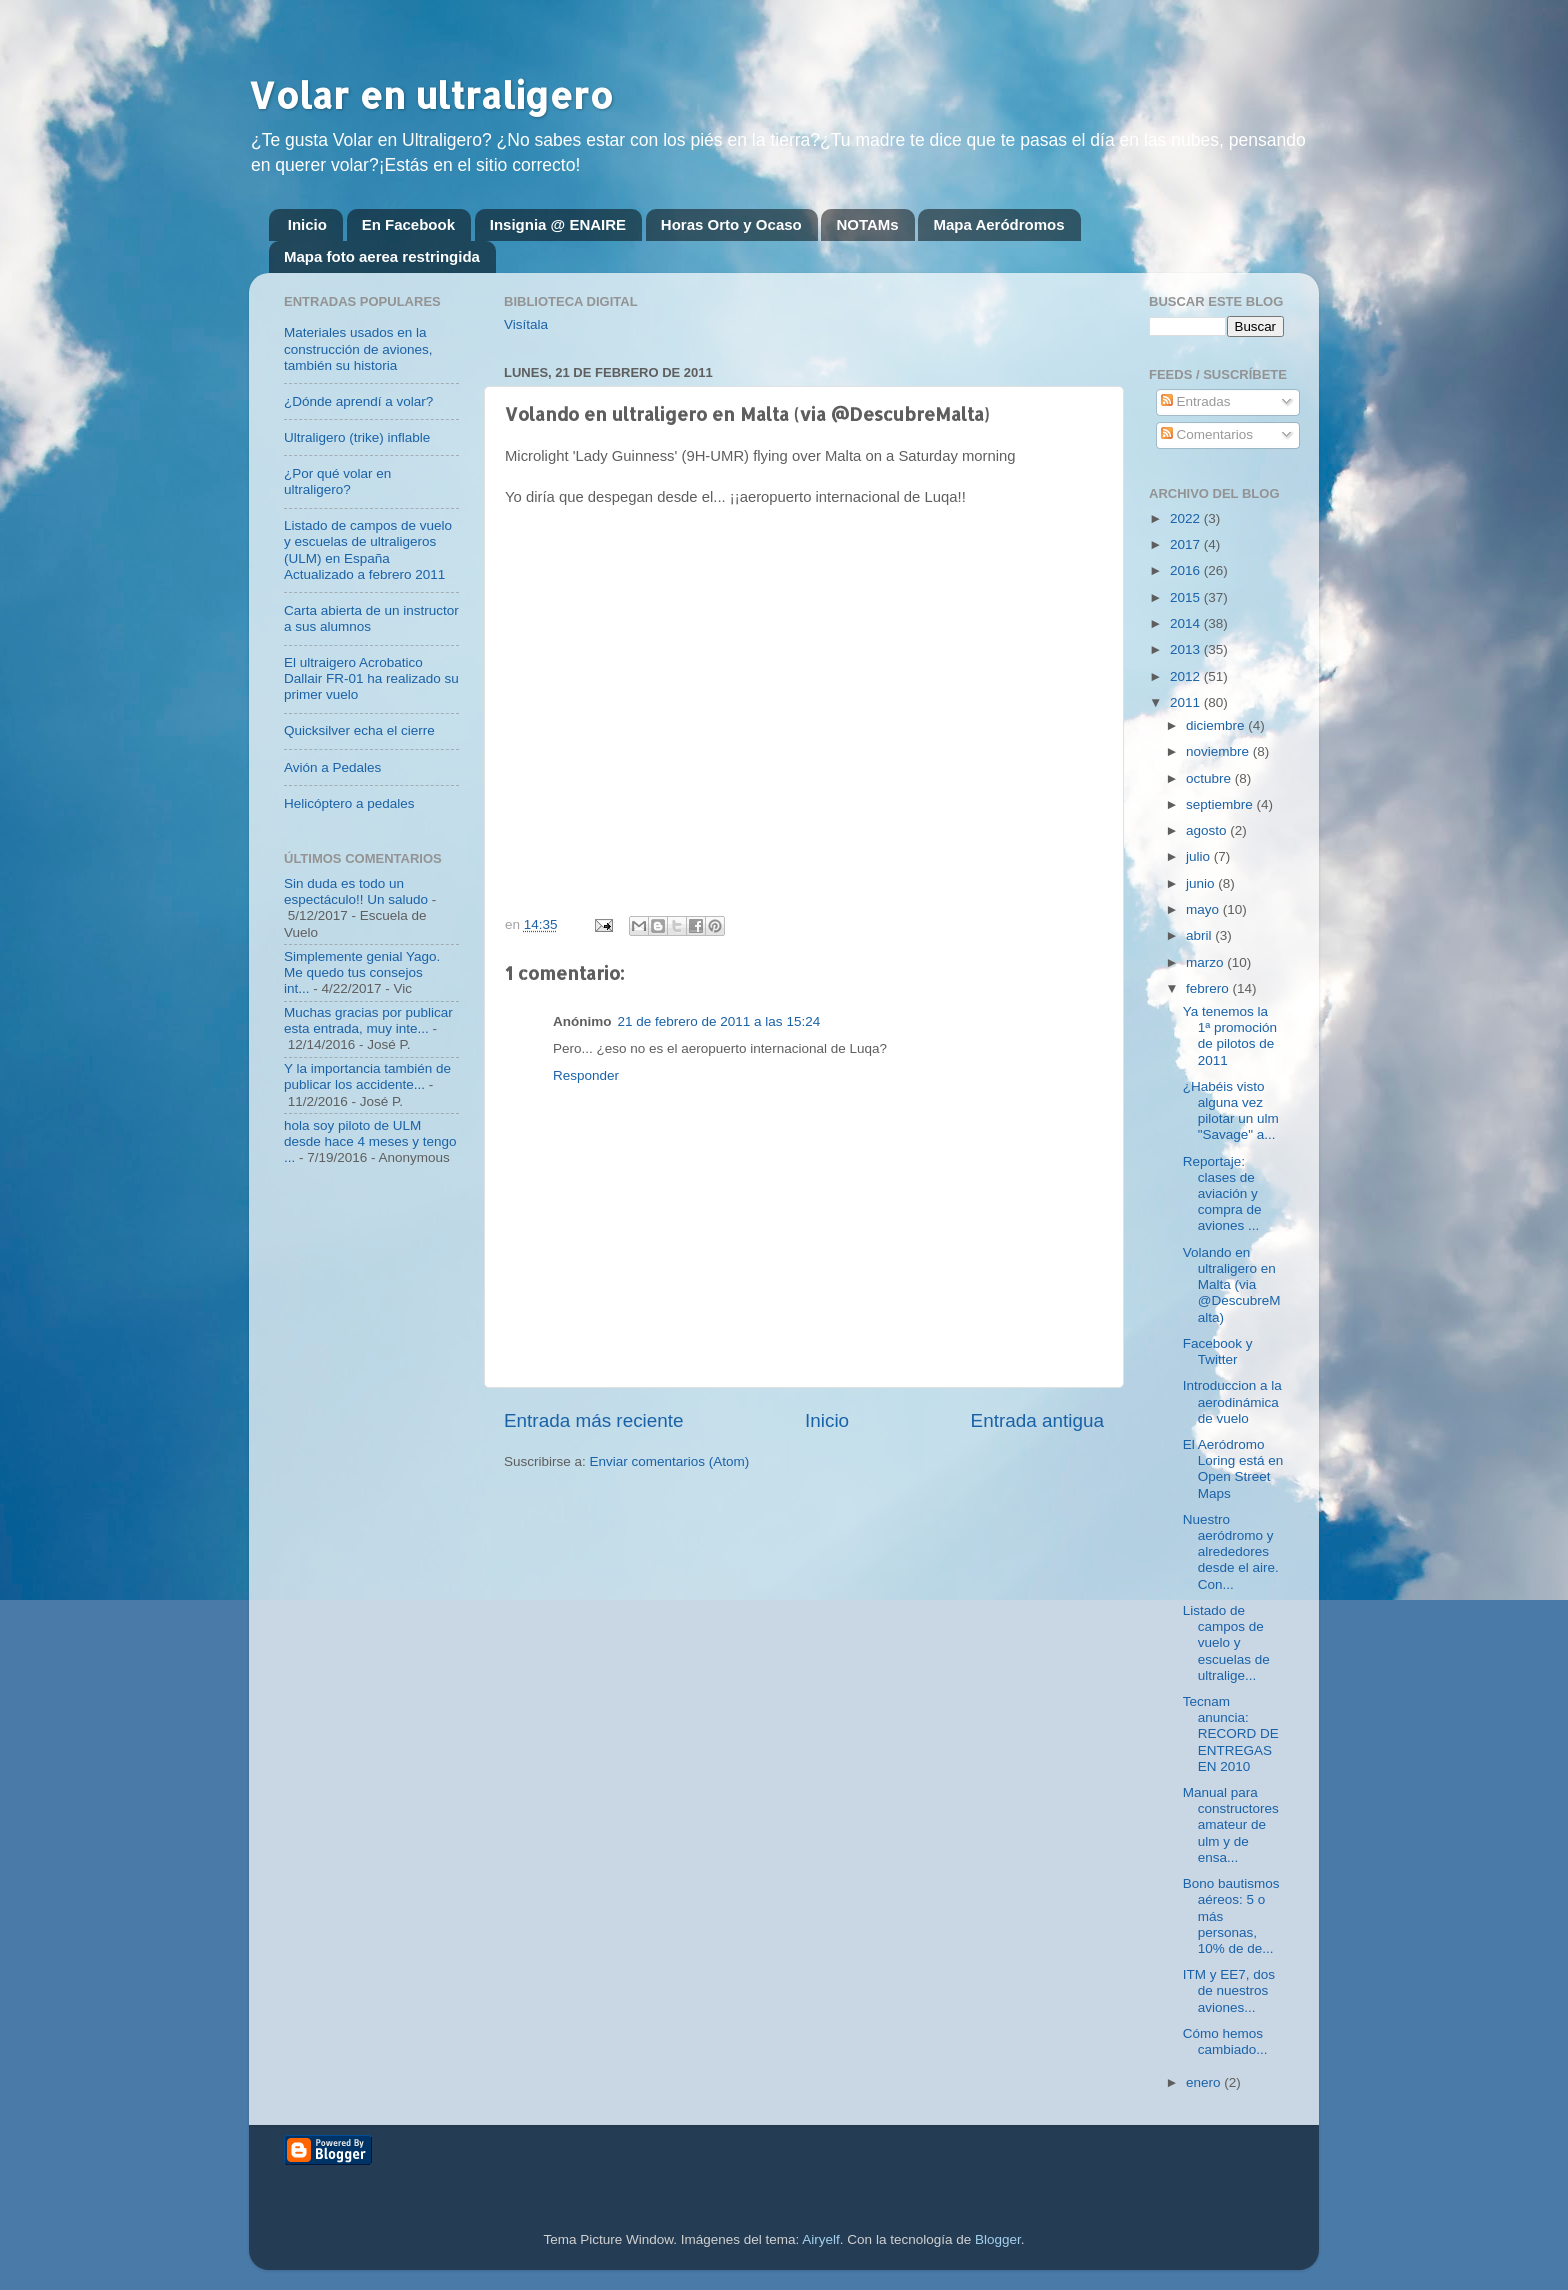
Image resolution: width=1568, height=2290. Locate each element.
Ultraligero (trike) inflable (357, 437)
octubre (1210, 778)
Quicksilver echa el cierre (359, 730)
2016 (1187, 570)
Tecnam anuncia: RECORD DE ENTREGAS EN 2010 (1231, 1734)
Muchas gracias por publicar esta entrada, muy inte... (368, 1020)
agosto (1208, 830)
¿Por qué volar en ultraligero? (337, 481)
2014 (1187, 623)
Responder (586, 1075)
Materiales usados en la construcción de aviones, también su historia (358, 348)
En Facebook (408, 224)
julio (1200, 856)
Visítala (526, 324)
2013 (1187, 649)
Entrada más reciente (594, 1420)
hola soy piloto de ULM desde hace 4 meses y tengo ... (370, 1141)
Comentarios (1207, 434)
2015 (1187, 597)
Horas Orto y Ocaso (731, 224)
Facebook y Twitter (1218, 1351)
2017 (1187, 544)
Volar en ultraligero (431, 95)
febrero (1209, 988)
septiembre (1221, 804)
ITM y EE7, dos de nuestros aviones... (1229, 1990)
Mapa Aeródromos (998, 224)
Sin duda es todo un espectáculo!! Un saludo (356, 891)
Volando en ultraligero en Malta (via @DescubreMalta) (1232, 1285)
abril (1200, 935)
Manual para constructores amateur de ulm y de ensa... (1231, 1825)
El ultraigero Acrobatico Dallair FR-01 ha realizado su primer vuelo (371, 678)
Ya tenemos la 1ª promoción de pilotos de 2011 (1230, 1036)
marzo (1206, 962)
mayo (1204, 909)
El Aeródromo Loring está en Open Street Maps (1233, 1469)
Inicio (307, 224)
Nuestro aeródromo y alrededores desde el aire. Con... (1231, 1552)
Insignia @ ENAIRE (558, 224)
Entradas (1196, 401)
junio (1202, 883)
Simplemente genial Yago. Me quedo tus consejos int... (362, 972)
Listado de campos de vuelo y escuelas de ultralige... (1226, 1643)
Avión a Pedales (332, 767)
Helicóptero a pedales (349, 803)
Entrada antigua (1037, 1420)
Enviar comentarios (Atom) (670, 1461)
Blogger (998, 2239)
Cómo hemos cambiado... (1225, 2041)
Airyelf (821, 2239)
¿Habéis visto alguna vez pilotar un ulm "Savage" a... (1231, 1111)
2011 (1187, 702)
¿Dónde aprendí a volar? (358, 401)
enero (1205, 2082)
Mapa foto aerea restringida (382, 256)
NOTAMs (867, 224)
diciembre (1217, 725)
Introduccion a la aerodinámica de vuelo (1232, 1401)
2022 (1187, 518)
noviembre (1219, 751)
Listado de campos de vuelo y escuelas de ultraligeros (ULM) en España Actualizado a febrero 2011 (368, 550)
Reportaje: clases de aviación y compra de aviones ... (1222, 1194)
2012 (1187, 676)
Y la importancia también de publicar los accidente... (367, 1076)
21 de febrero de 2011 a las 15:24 (719, 1021)
